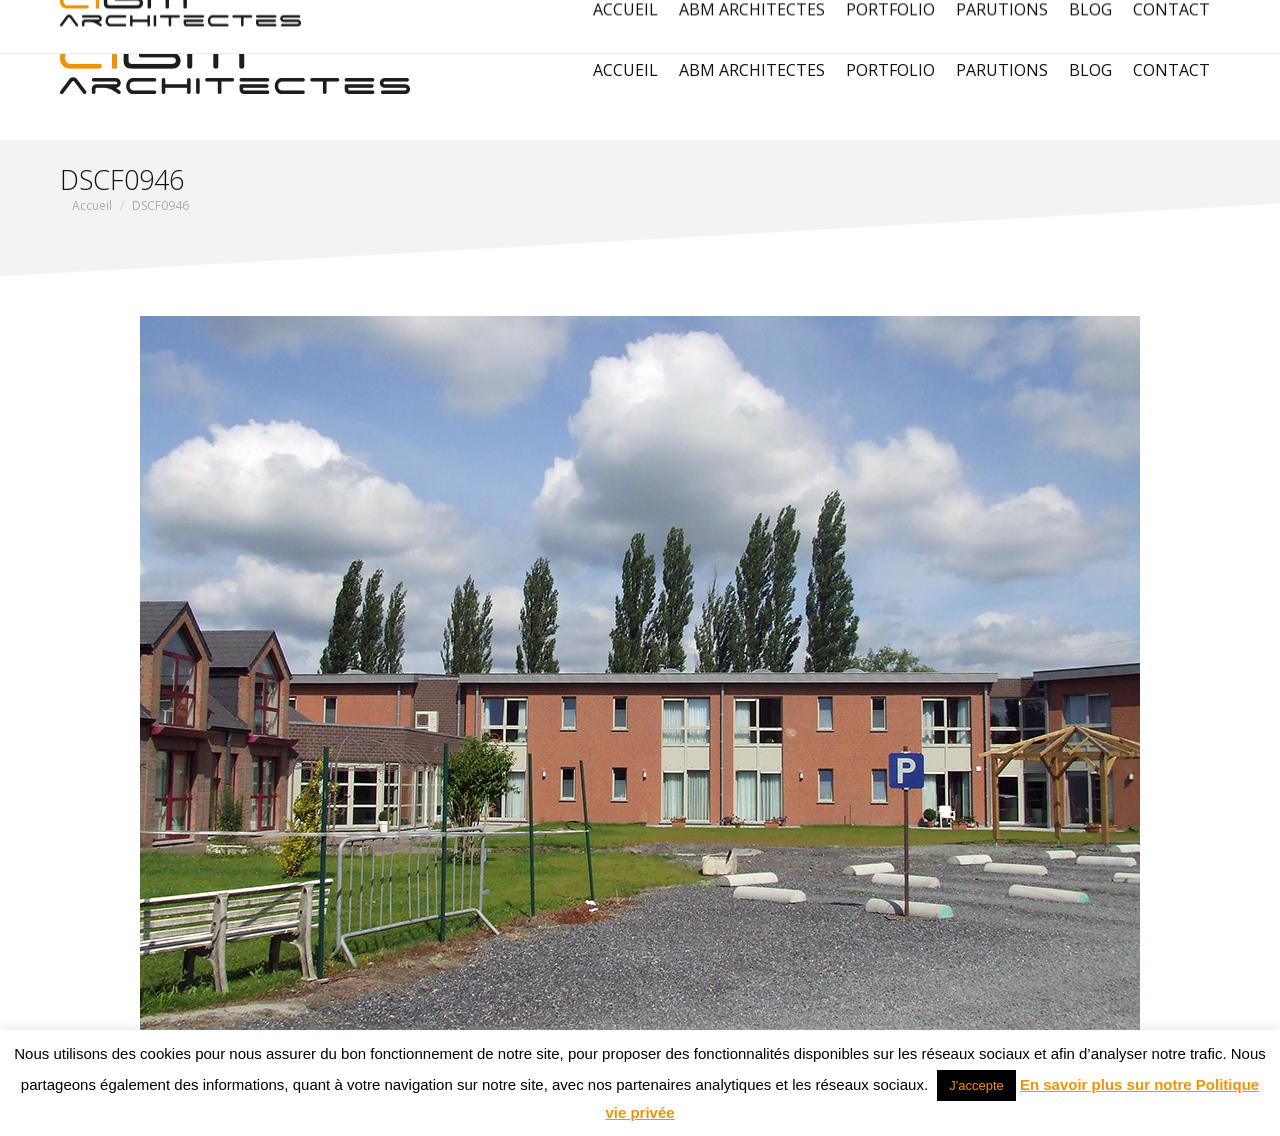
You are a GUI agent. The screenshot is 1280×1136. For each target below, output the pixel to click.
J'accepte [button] (976, 1085)
